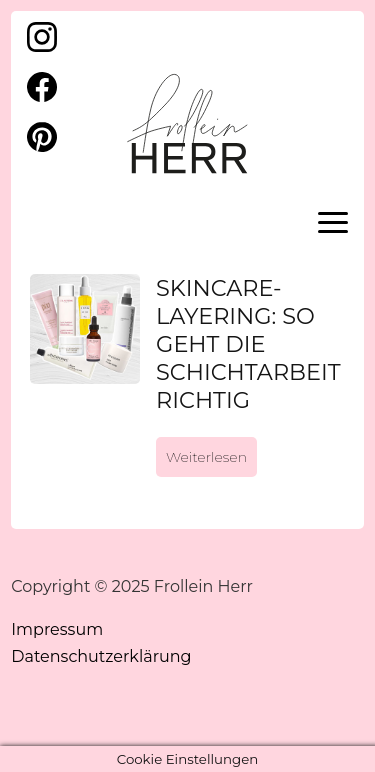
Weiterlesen (206, 457)
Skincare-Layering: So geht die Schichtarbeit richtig (248, 344)
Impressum (57, 629)
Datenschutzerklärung (101, 656)
